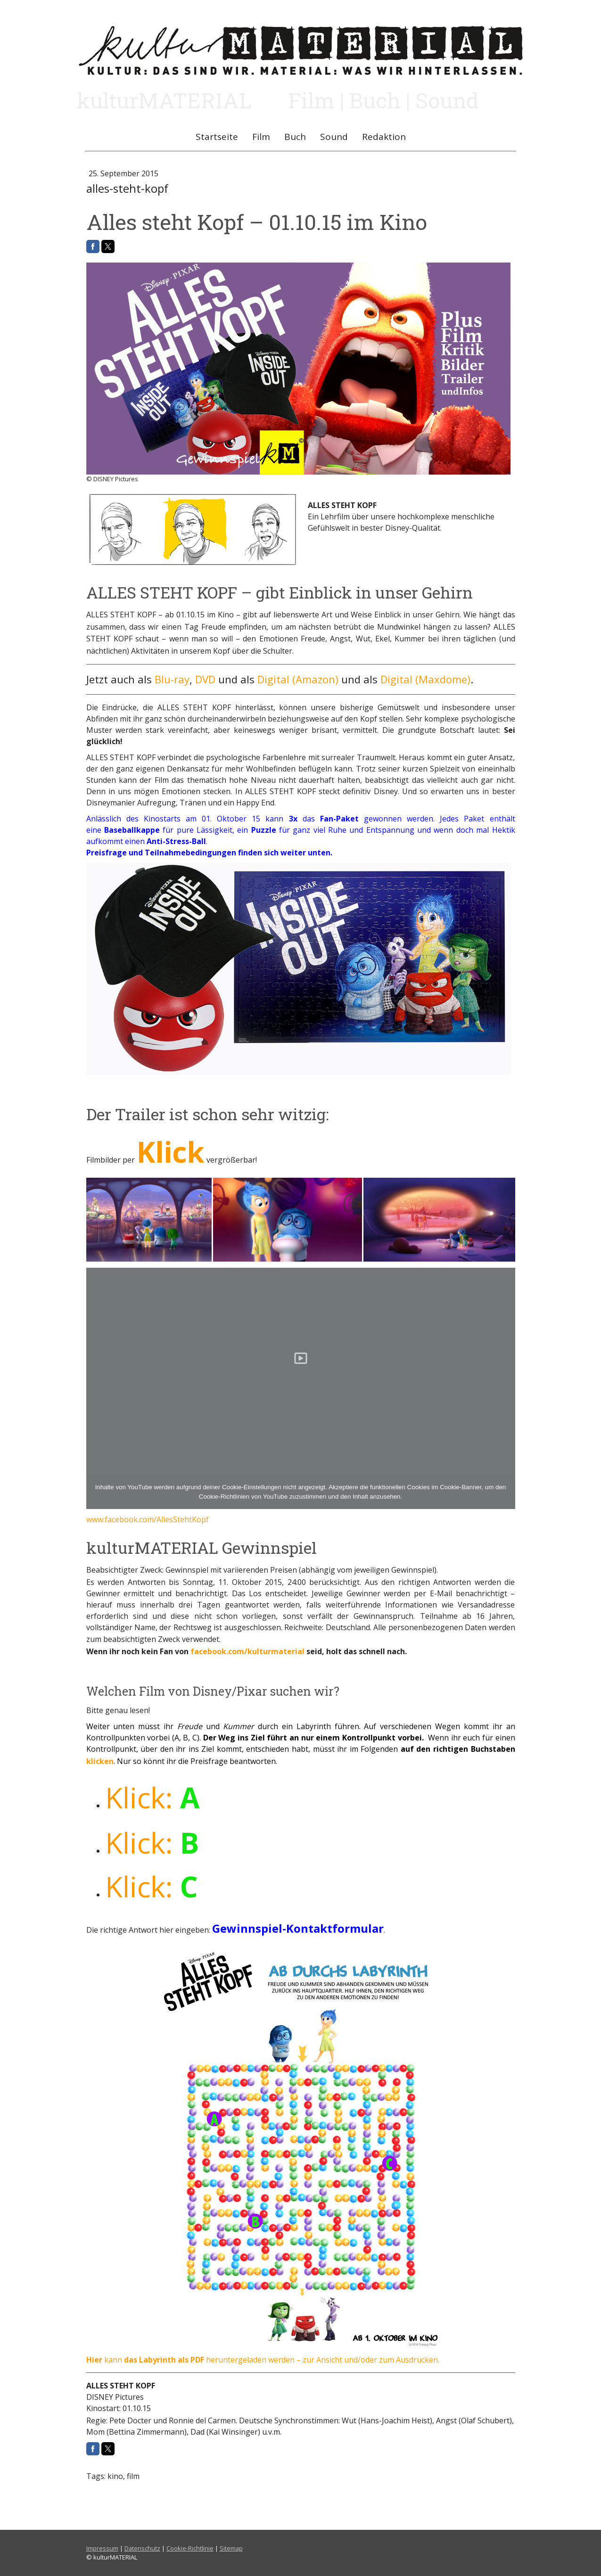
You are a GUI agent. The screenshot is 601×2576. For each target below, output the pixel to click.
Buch (295, 137)
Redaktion (384, 137)
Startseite (217, 137)
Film (261, 137)
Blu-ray (172, 679)
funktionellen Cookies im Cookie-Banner (425, 1487)
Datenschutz (142, 2548)
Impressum (102, 2548)
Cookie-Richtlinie (190, 2548)
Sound (334, 137)
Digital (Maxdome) (425, 679)
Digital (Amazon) (297, 679)
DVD (205, 679)
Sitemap (231, 2548)
